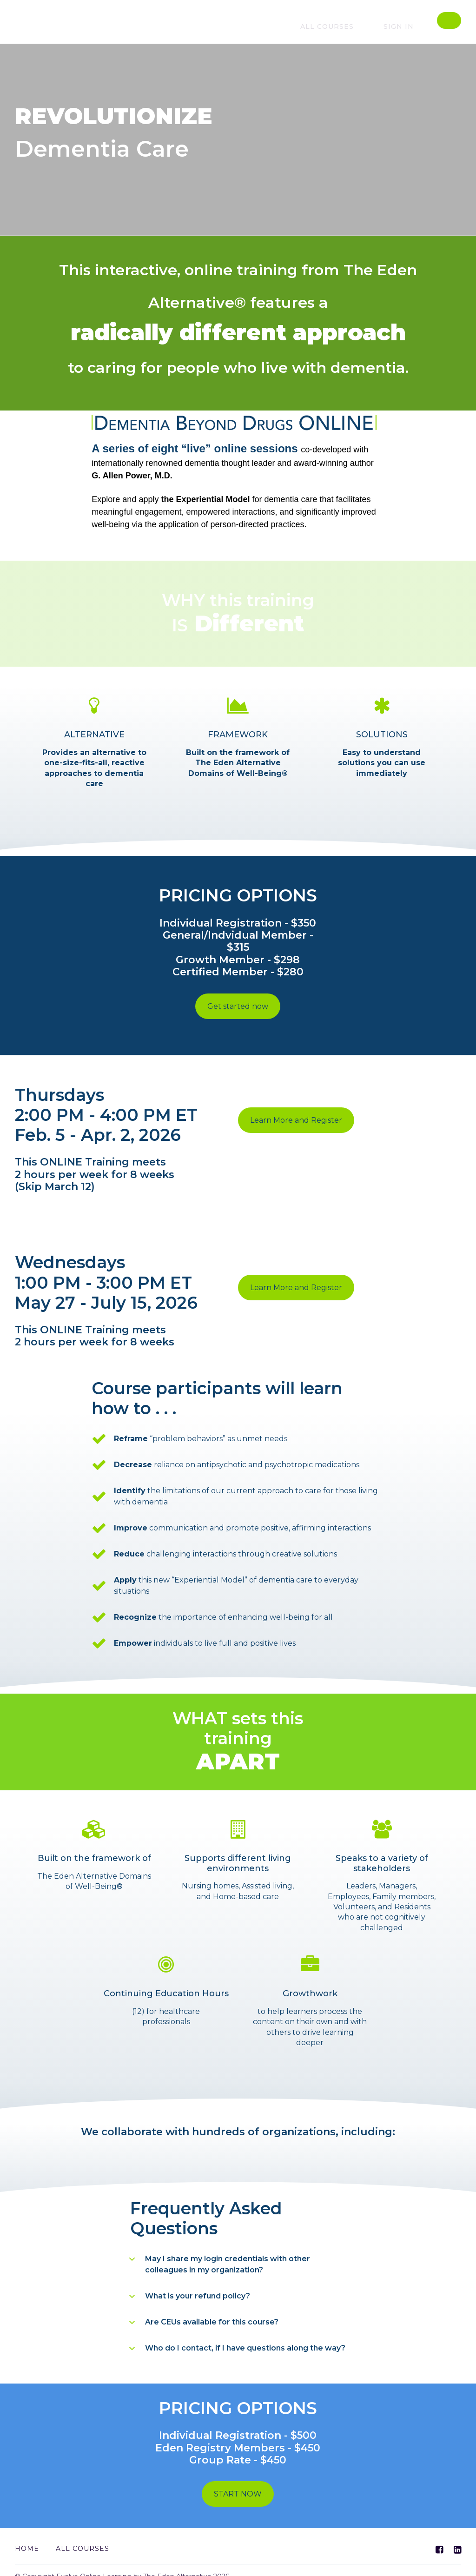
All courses (346, 26)
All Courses (82, 2535)
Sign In (405, 26)
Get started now (237, 1006)
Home (27, 2535)
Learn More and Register (296, 1113)
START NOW (238, 2487)
